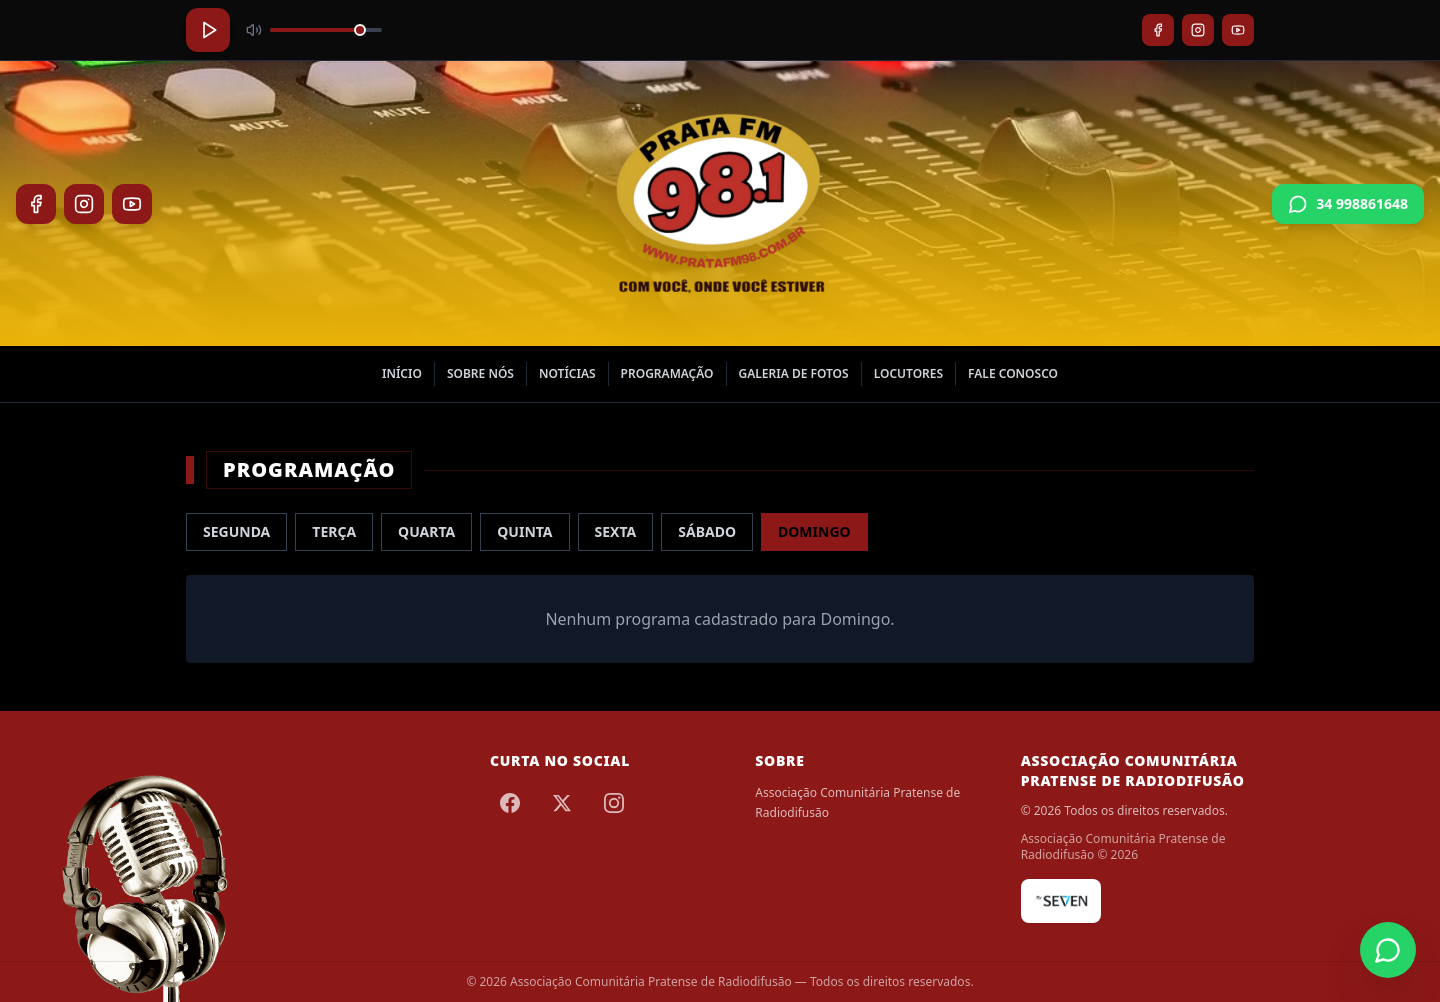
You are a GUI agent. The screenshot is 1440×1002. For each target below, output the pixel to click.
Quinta (524, 531)
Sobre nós (480, 373)
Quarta (426, 531)
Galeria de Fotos (794, 373)
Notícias (567, 373)
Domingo (814, 531)
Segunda (236, 531)
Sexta (616, 531)
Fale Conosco (1013, 373)
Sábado (707, 531)
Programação (667, 373)
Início (402, 373)
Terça (334, 531)
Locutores (908, 373)
